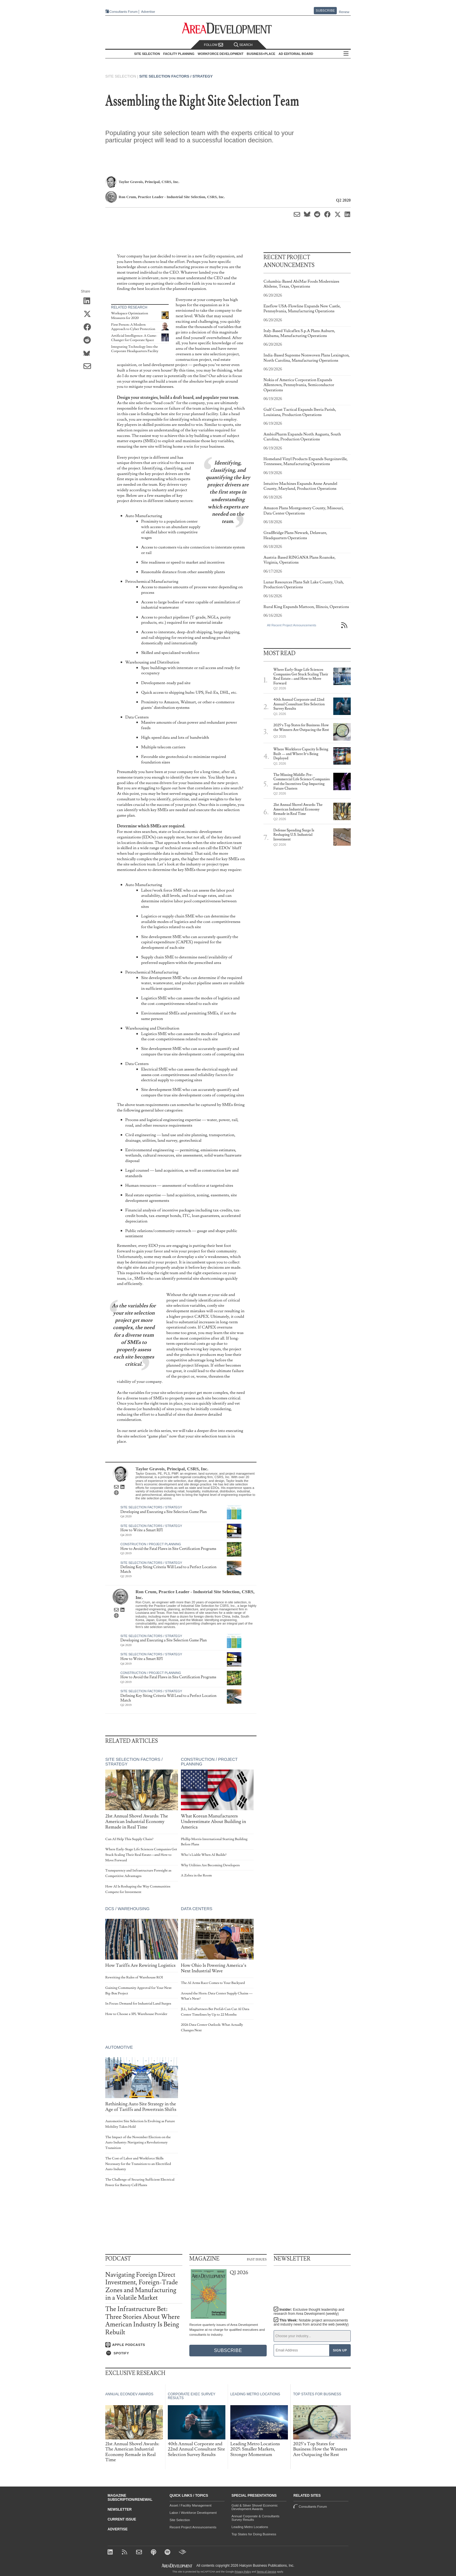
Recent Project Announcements (193, 2527)
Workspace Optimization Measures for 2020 (129, 315)
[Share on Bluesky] (89, 353)
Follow (213, 45)
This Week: (311, 2322)
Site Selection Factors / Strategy (176, 76)
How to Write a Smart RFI (141, 1530)
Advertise (148, 11)
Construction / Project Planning (150, 1544)
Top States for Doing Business (253, 2534)
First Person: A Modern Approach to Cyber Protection (133, 326)
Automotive (119, 2047)
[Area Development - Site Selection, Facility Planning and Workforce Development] (228, 28)
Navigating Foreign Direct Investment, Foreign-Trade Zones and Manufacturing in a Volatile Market (141, 2286)
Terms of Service (266, 2571)
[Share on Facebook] (89, 327)
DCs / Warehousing (127, 1909)
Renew (344, 12)
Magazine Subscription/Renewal (130, 2497)
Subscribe (325, 10)
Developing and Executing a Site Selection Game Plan (163, 1511)
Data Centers (196, 1909)
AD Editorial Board (296, 53)
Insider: (309, 2312)
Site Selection (180, 2520)
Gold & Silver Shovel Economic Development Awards (254, 2507)
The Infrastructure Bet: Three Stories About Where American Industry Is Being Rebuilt (142, 2320)
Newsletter (120, 2509)
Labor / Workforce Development (193, 2512)
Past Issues (257, 2259)
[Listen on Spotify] (143, 2353)
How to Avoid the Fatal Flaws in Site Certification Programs (168, 1548)
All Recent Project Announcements (291, 625)
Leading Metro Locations (249, 2527)
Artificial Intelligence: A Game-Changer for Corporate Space (134, 338)
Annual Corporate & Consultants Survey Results (255, 2517)
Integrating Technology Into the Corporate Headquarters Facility (134, 349)
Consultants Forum (123, 11)
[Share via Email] (89, 366)
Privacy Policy (243, 2571)
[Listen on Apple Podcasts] (143, 2344)
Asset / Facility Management (190, 2505)
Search (243, 45)
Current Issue (122, 2519)
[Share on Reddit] (89, 340)
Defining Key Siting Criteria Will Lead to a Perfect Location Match (168, 1569)
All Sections (346, 54)
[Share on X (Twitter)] (89, 314)
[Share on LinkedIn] (89, 301)
